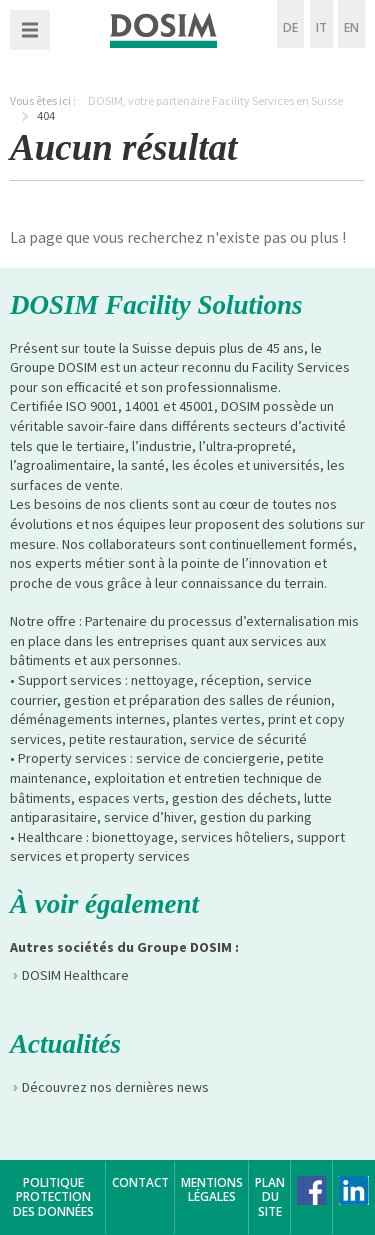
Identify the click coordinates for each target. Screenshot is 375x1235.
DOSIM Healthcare (75, 975)
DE (290, 27)
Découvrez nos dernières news (115, 1087)
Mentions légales (212, 1189)
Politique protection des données (53, 1197)
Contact (140, 1182)
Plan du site (270, 1197)
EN (351, 27)
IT (321, 27)
